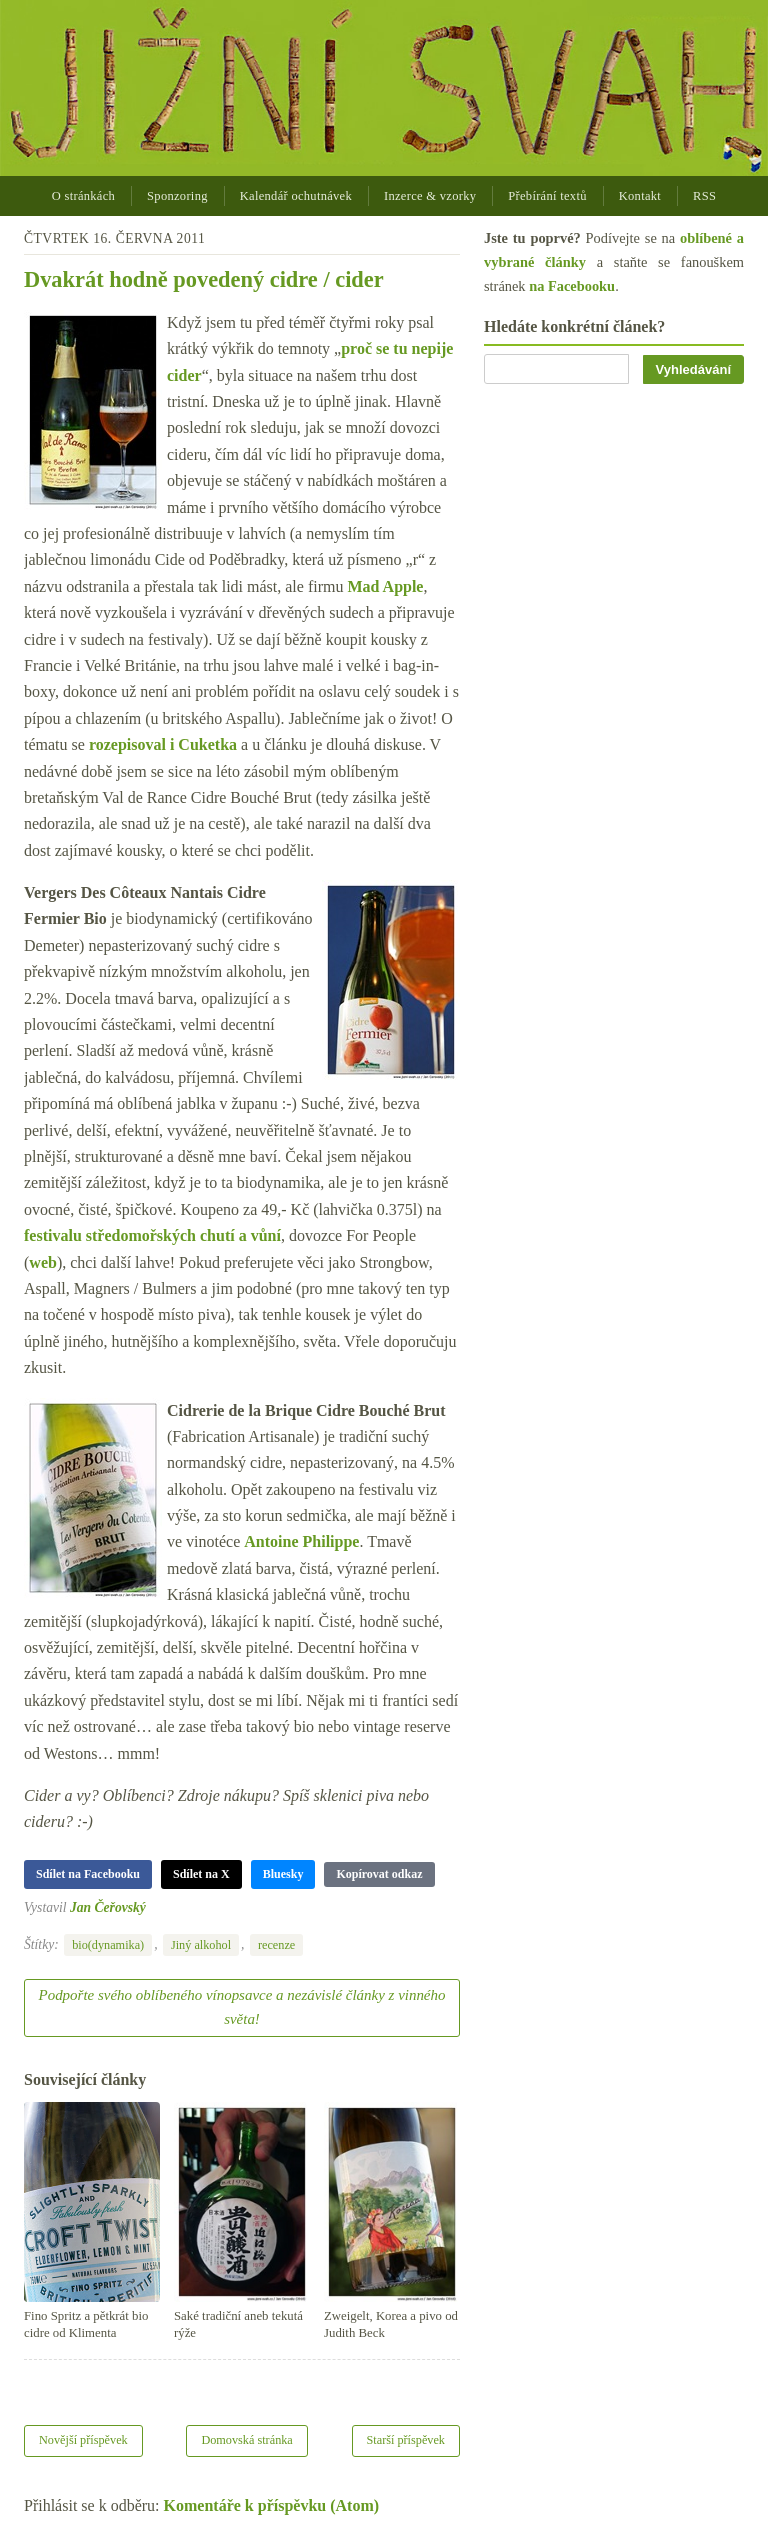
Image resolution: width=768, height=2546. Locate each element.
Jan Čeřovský (108, 1907)
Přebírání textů (547, 196)
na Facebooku (572, 286)
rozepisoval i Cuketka (163, 744)
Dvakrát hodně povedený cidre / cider (204, 279)
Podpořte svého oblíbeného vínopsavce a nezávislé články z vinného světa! (242, 2007)
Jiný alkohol (201, 1945)
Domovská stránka (246, 2440)
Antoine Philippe (301, 1541)
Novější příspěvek (83, 2440)
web (43, 1262)
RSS (704, 196)
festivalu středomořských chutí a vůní (152, 1235)
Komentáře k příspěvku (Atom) (272, 2505)
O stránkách (83, 196)
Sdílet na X (201, 1874)
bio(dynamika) (108, 1945)
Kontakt (640, 196)
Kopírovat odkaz (379, 1874)
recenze (276, 1945)
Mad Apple (385, 586)
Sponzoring (177, 196)
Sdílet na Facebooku (88, 1874)
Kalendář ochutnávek (296, 196)
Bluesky (283, 1874)
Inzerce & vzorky (430, 196)
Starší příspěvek (406, 2440)
